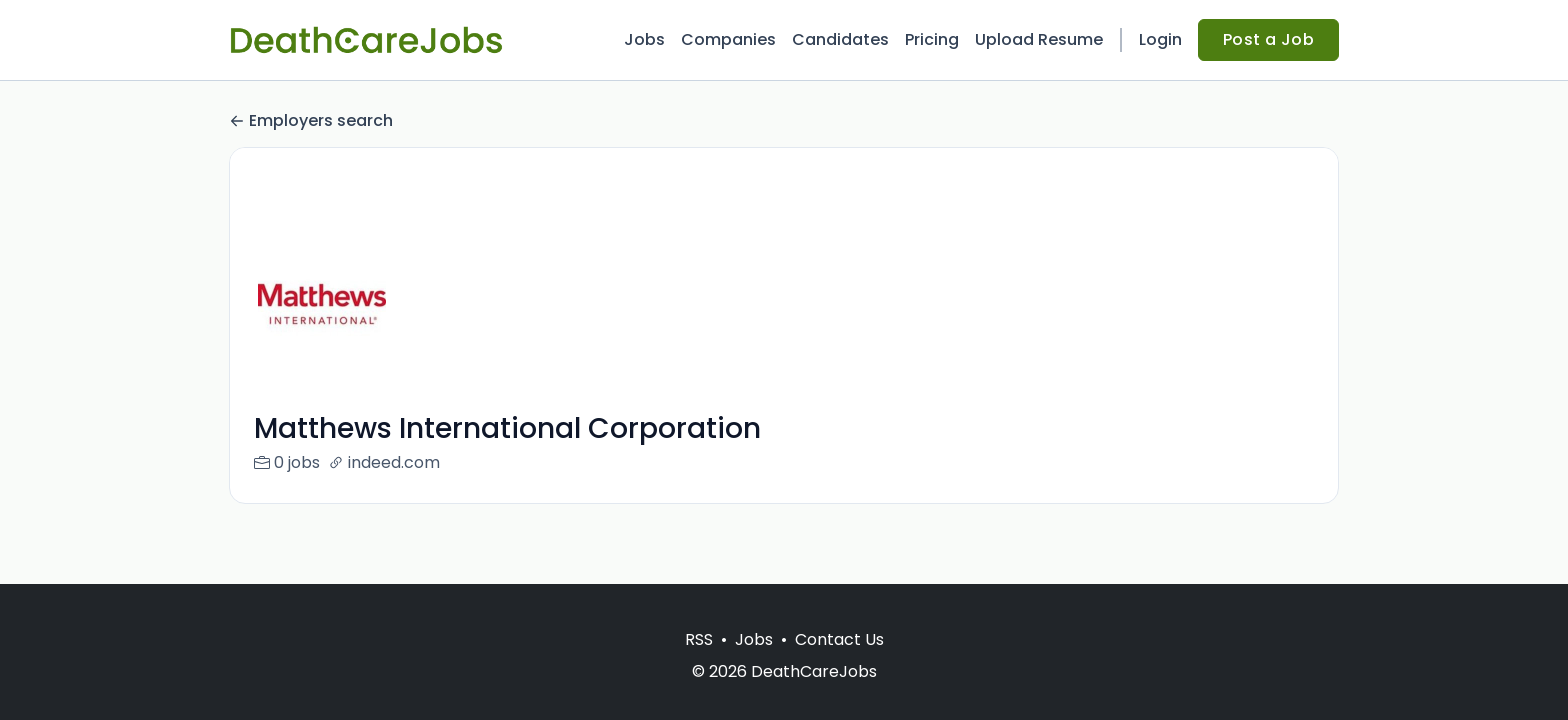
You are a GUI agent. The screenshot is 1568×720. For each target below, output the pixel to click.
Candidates (840, 39)
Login (1160, 39)
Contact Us (839, 639)
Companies (728, 39)
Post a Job (1268, 39)
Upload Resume (1039, 39)
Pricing (932, 39)
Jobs (644, 39)
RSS (699, 639)
